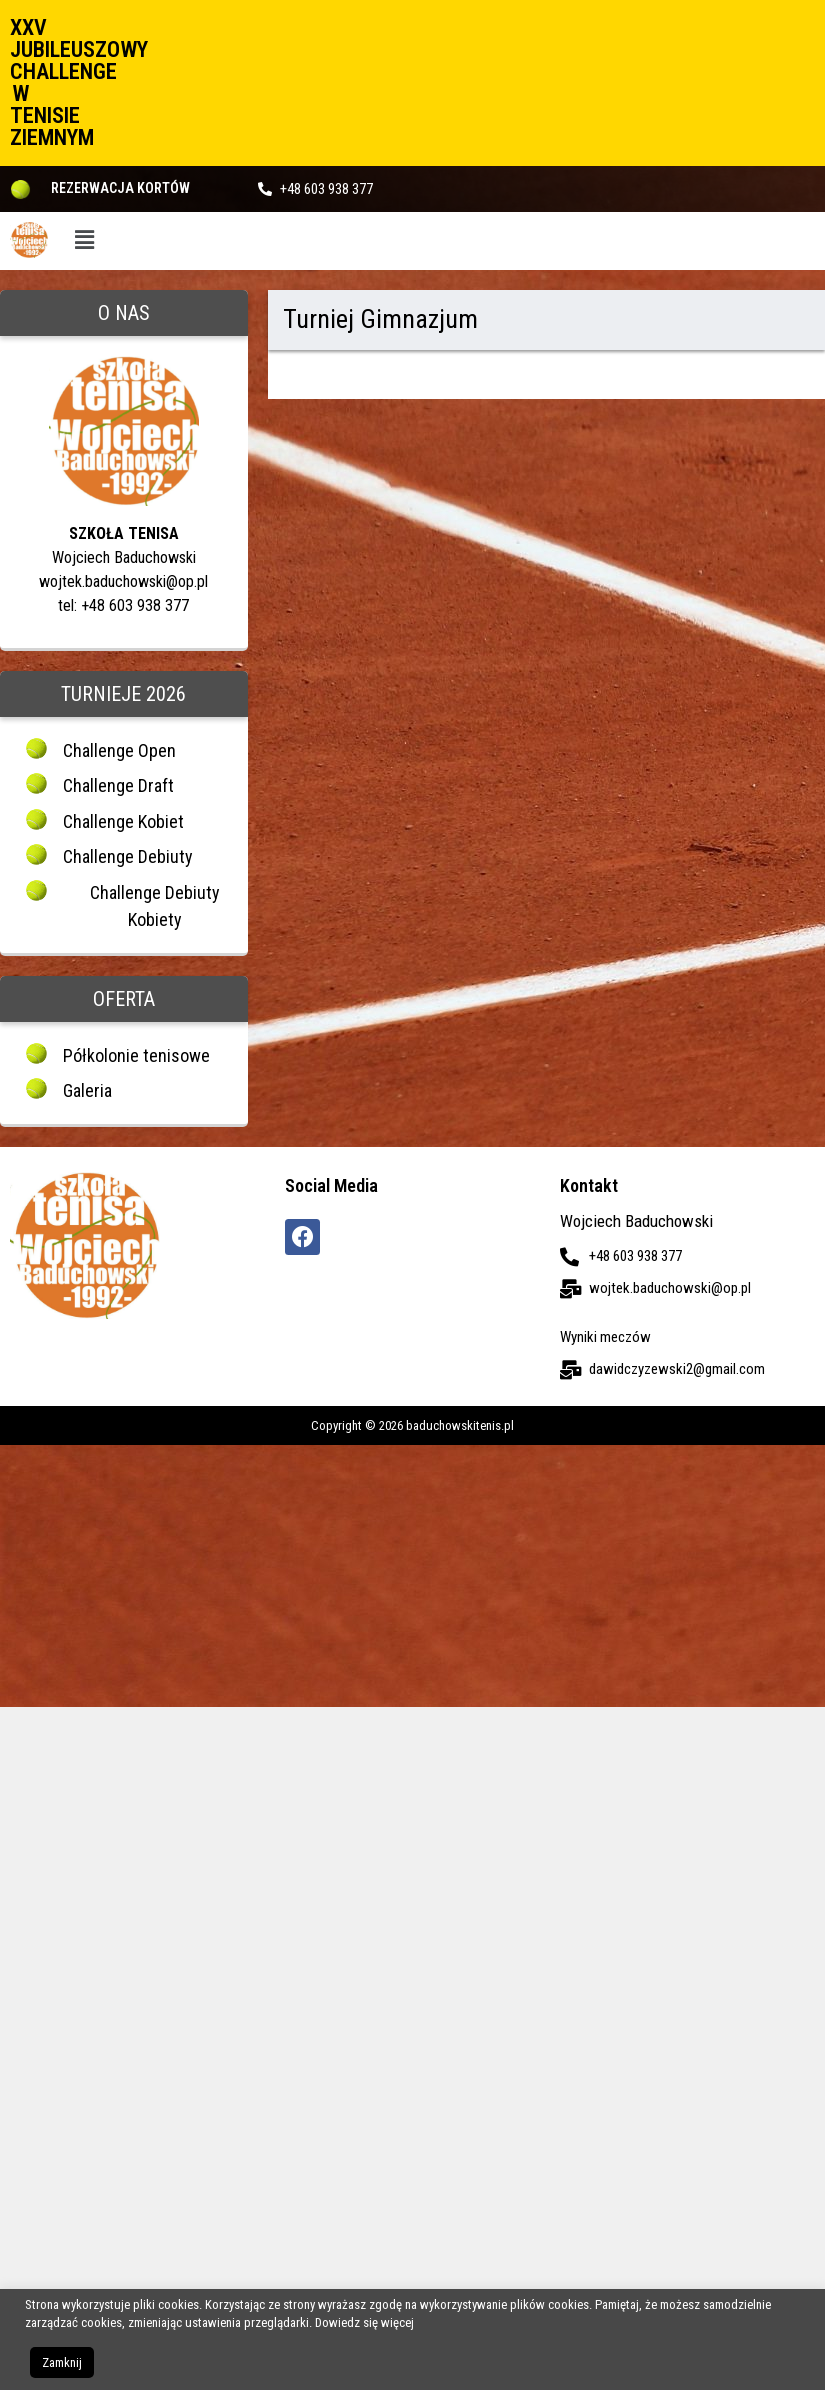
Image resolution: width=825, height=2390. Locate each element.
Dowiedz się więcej (364, 2322)
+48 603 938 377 (326, 189)
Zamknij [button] (62, 2362)
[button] (85, 241)
